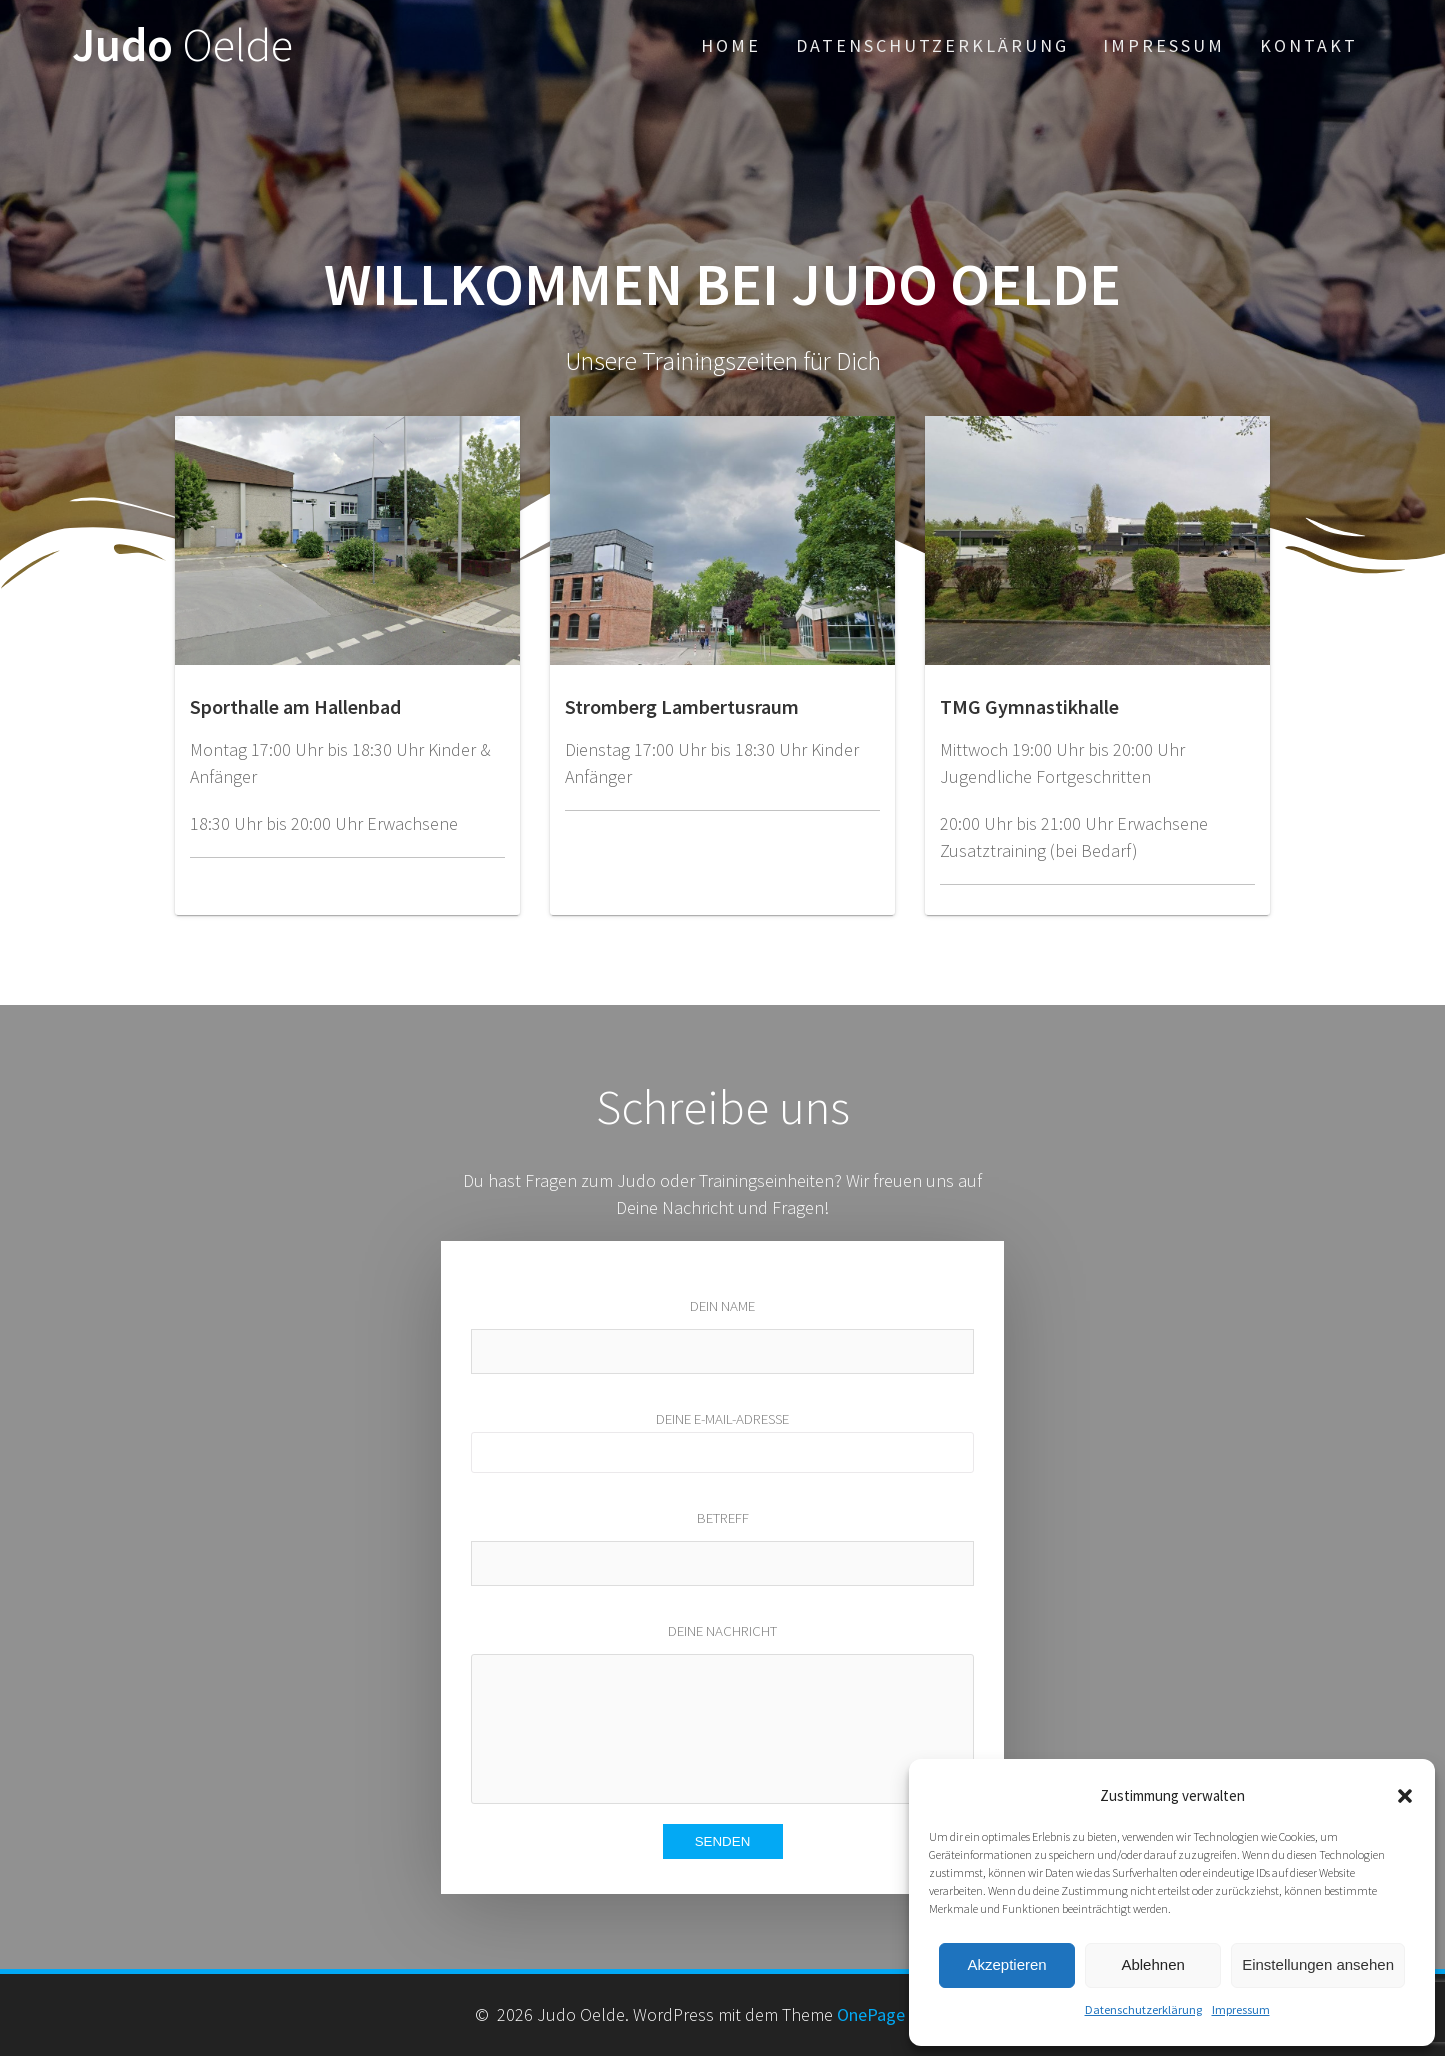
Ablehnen (1152, 1964)
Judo (182, 45)
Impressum (1241, 2009)
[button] (1405, 1796)
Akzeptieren (1006, 1964)
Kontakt (1309, 45)
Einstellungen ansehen (1318, 1964)
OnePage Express (901, 2014)
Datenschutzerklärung (1143, 2009)
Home (731, 45)
